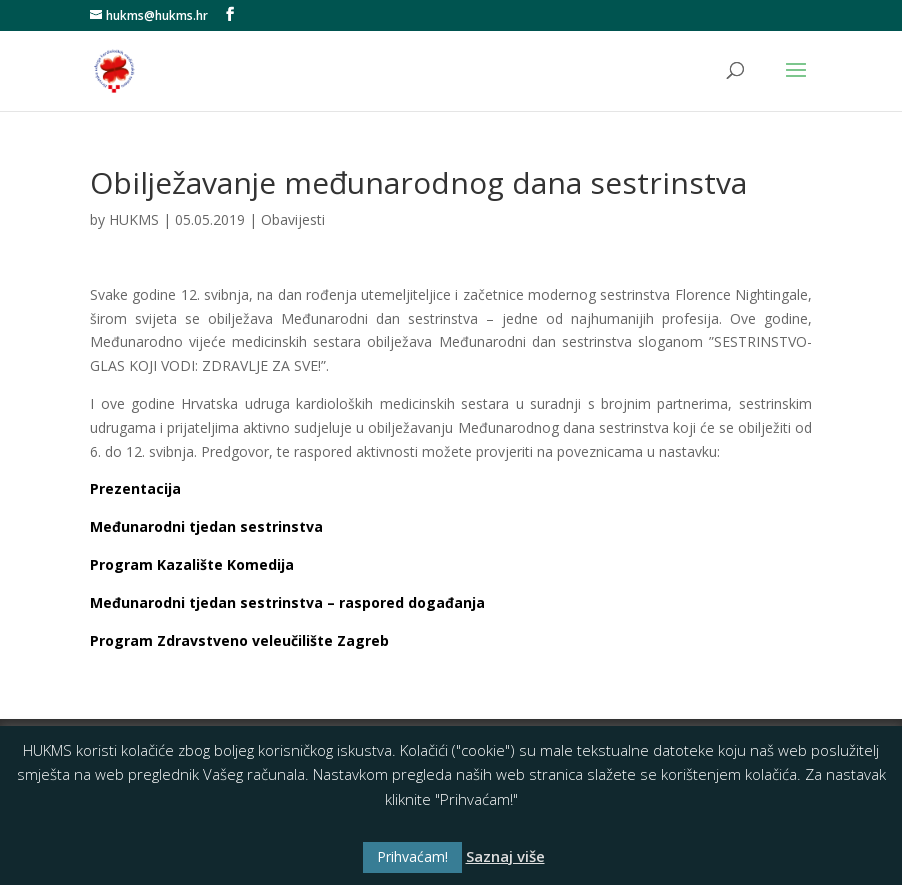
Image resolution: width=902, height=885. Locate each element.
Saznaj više (505, 856)
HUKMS (134, 219)
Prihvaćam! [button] (412, 856)
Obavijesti (293, 219)
